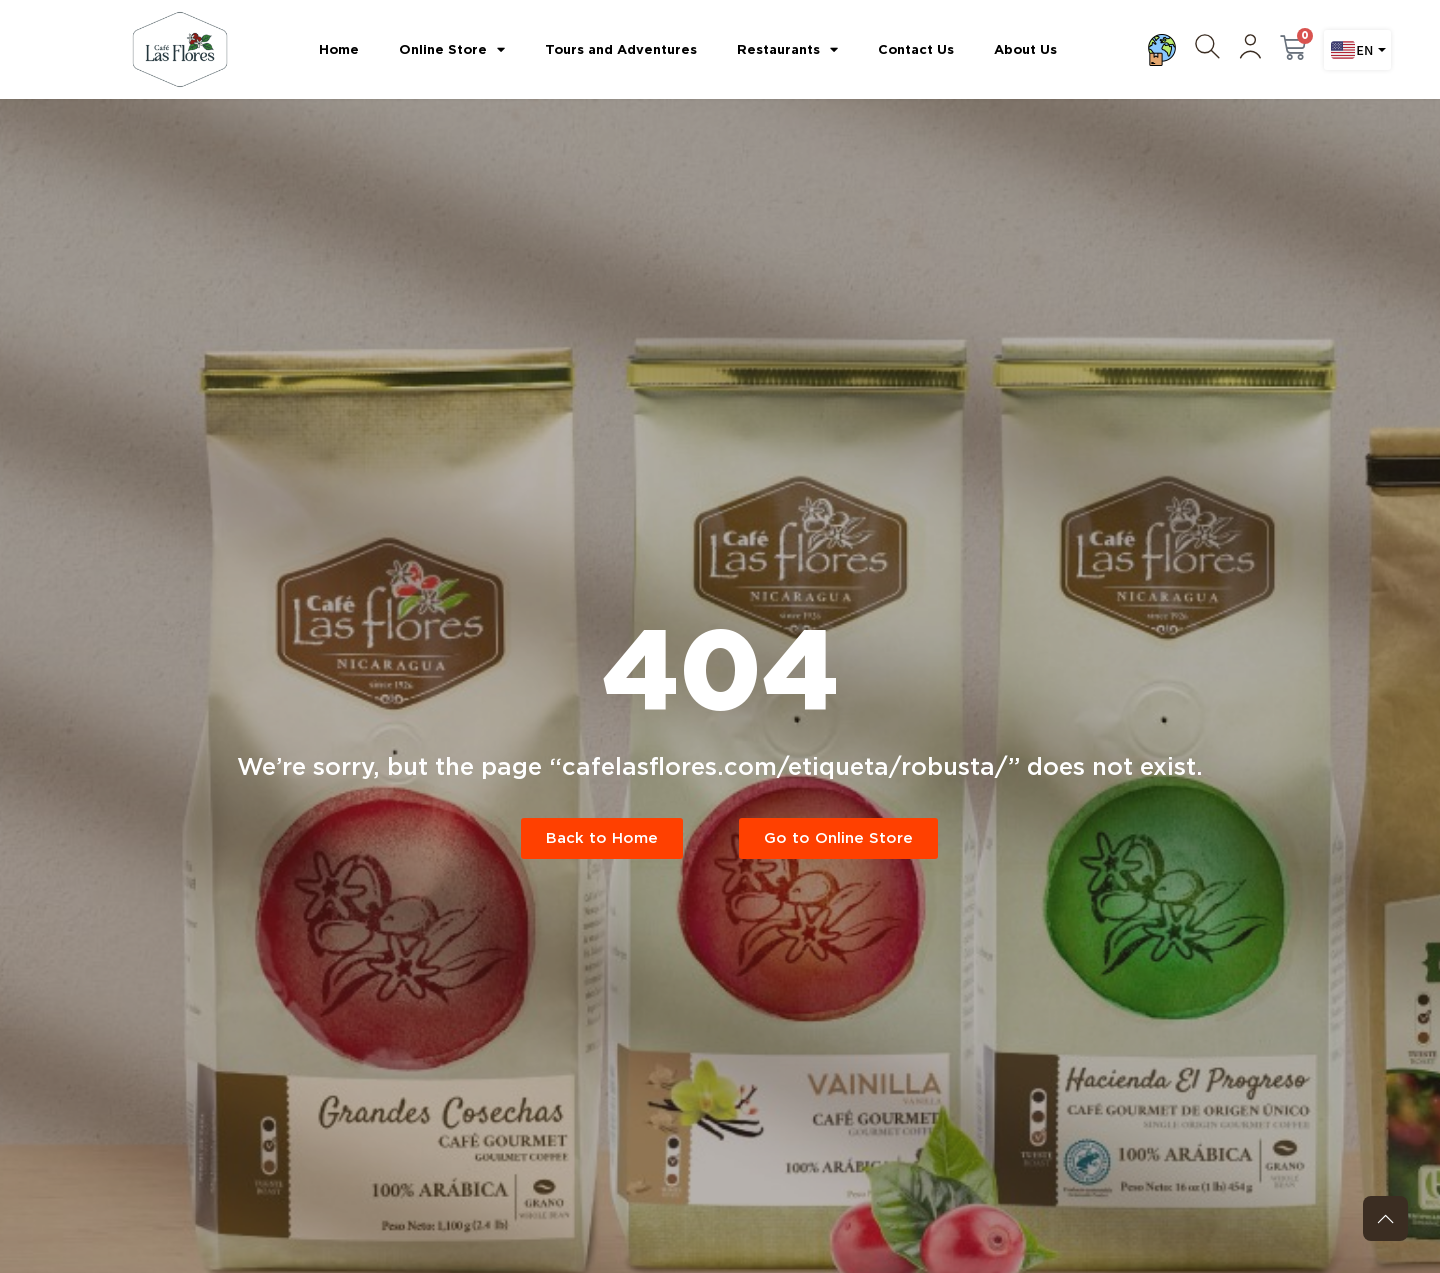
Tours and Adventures (621, 49)
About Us (1025, 49)
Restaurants (787, 49)
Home (339, 49)
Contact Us (916, 49)
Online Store (452, 49)
